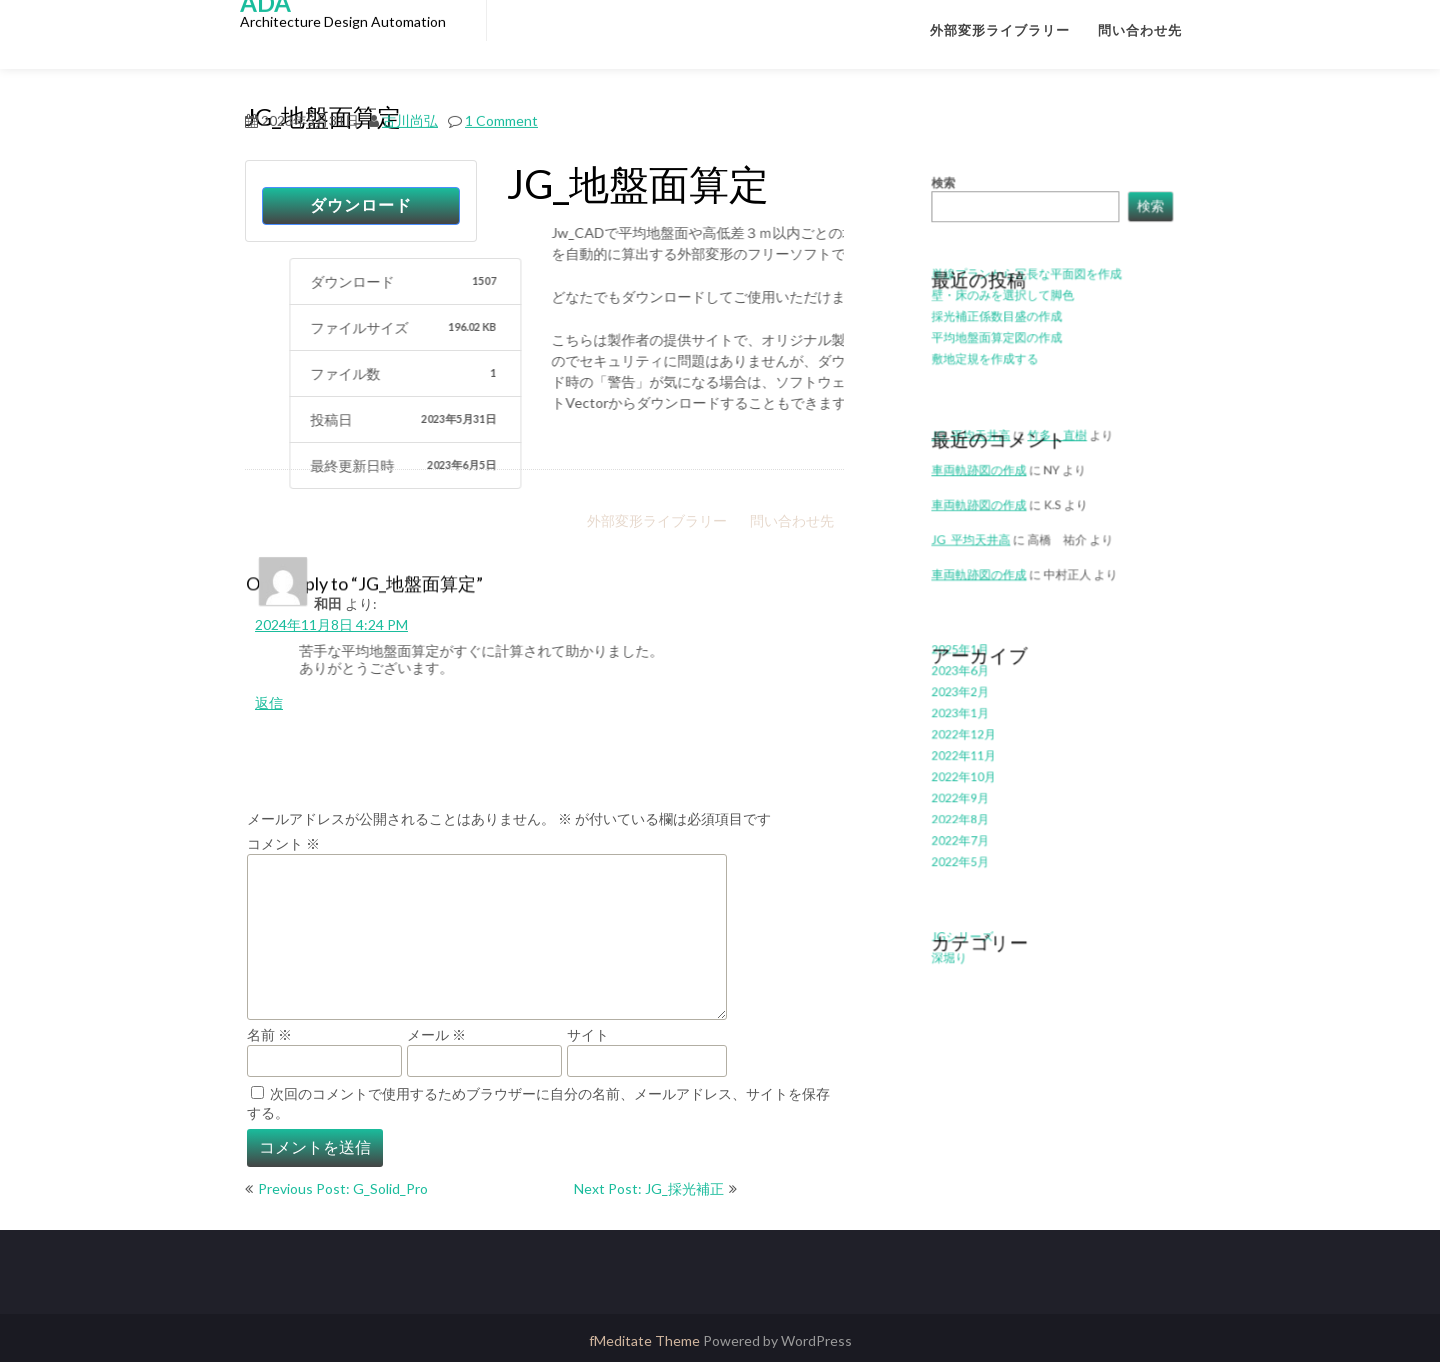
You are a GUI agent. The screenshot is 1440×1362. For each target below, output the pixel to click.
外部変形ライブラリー (1000, 30)
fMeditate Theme (646, 1340)
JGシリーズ (972, 894)
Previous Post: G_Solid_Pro (343, 1188)
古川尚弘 (410, 118)
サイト (588, 1034)
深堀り (961, 913)
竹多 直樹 (1056, 451)
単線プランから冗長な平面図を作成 (1029, 308)
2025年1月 (970, 640)
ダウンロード (361, 205)
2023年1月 (970, 697)
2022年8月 (970, 791)
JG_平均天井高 (980, 451)
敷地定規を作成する (992, 383)
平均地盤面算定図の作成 (1003, 364)
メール (436, 1034)
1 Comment (501, 118)
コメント (283, 843)
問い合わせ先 (1140, 30)
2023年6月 (970, 659)
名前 (269, 1034)
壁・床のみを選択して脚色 (1008, 327)
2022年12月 (973, 716)
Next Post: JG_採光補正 (649, 1188)
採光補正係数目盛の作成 (1003, 346)
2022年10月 (973, 753)
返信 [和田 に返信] (269, 702)
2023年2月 (970, 678)
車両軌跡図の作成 (987, 513)
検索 (955, 228)
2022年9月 (970, 772)
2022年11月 (973, 734)
